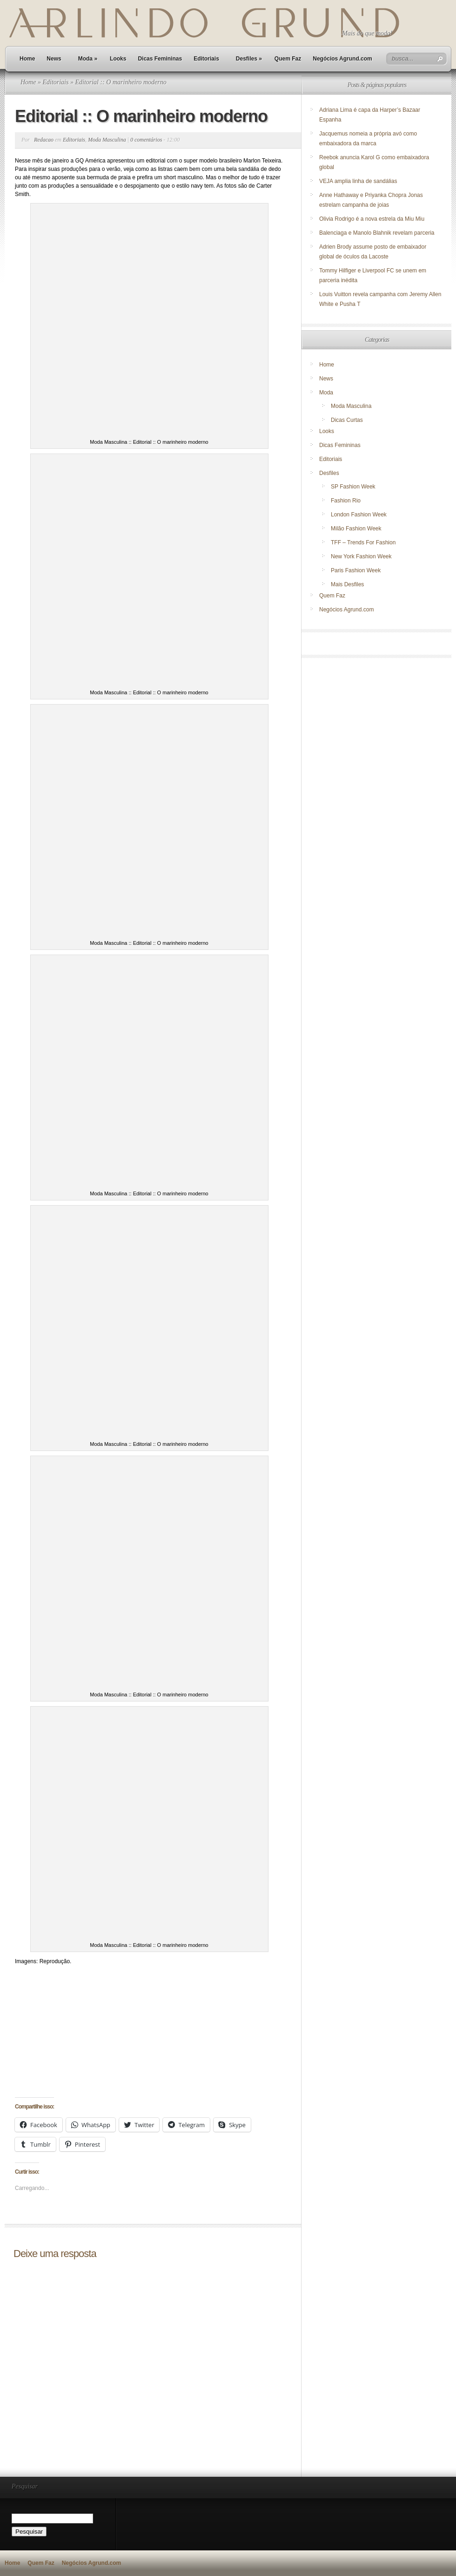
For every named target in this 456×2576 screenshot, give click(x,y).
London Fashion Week (359, 514)
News (54, 58)
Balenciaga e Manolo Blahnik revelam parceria (377, 233)
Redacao (44, 139)
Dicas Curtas (347, 420)
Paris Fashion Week (356, 570)
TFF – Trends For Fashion (363, 542)
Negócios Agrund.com (342, 58)
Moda (87, 58)
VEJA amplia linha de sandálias (358, 181)
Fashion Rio (346, 500)
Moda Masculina (107, 139)
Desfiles (249, 58)
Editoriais (206, 58)
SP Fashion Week (353, 486)
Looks (118, 58)
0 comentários (146, 139)
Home (27, 58)
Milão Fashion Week (356, 528)
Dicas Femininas (160, 58)
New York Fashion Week (361, 556)
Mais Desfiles (347, 584)
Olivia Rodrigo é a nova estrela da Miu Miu (371, 219)
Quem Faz (288, 58)
